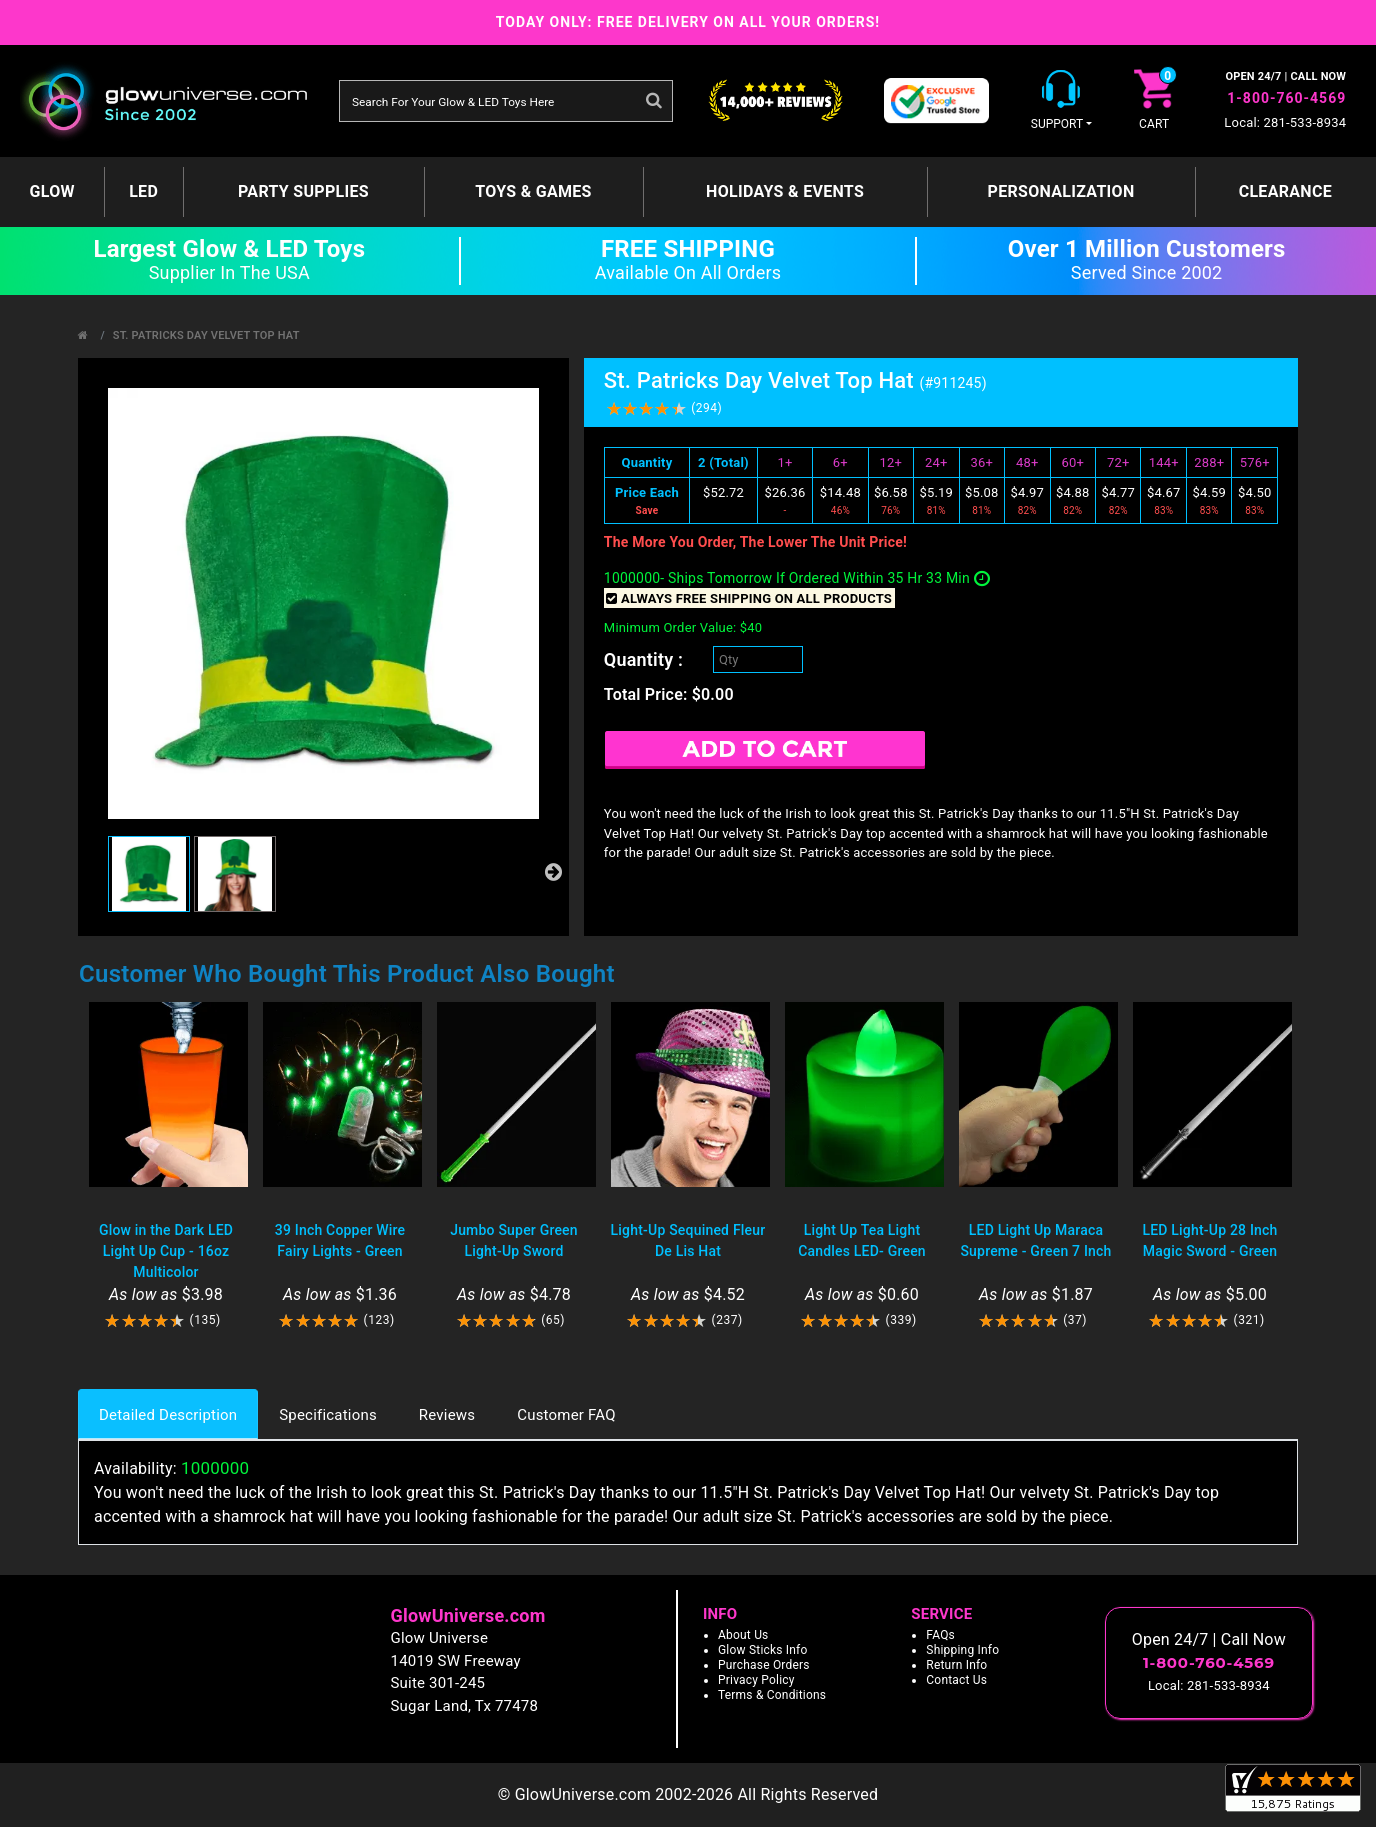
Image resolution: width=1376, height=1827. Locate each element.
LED (143, 191)
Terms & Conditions (772, 1695)
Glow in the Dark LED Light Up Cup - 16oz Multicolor (166, 1251)
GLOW (52, 191)
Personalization (1061, 191)
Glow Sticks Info (763, 1650)
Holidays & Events (785, 191)
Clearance (1285, 191)
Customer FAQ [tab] (566, 1415)
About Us (743, 1635)
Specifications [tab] (328, 1415)
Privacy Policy (756, 1680)
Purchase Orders (764, 1665)
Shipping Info (962, 1650)
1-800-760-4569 (1286, 98)
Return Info (956, 1665)
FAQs (940, 1635)
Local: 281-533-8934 (1285, 122)
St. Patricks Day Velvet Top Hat (206, 335)
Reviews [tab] (447, 1415)
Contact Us (956, 1680)
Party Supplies (303, 191)
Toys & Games (533, 191)
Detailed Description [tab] (168, 1415)
